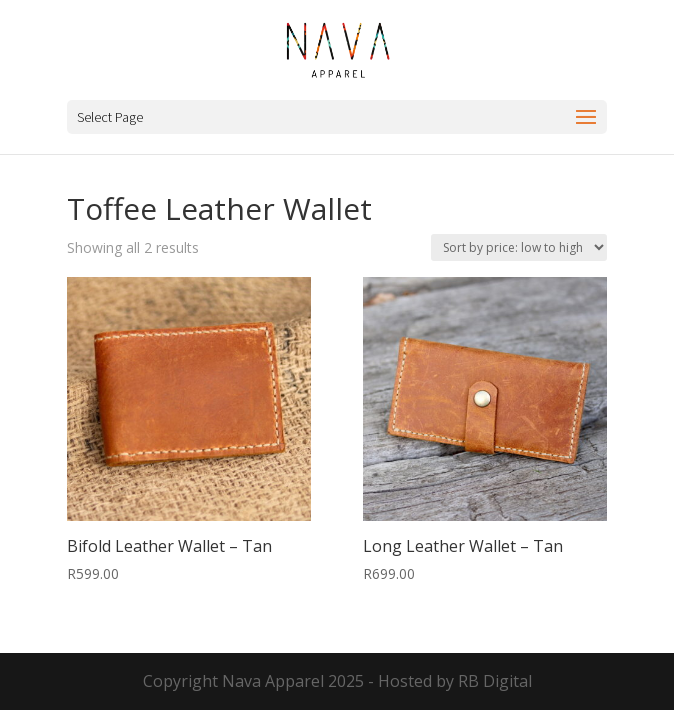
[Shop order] (519, 247)
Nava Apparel (273, 681)
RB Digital (495, 681)
